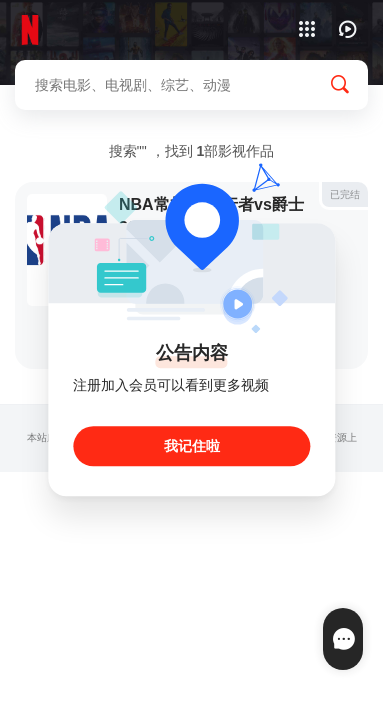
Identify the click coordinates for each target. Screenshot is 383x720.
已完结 (345, 194)
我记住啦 (192, 447)
